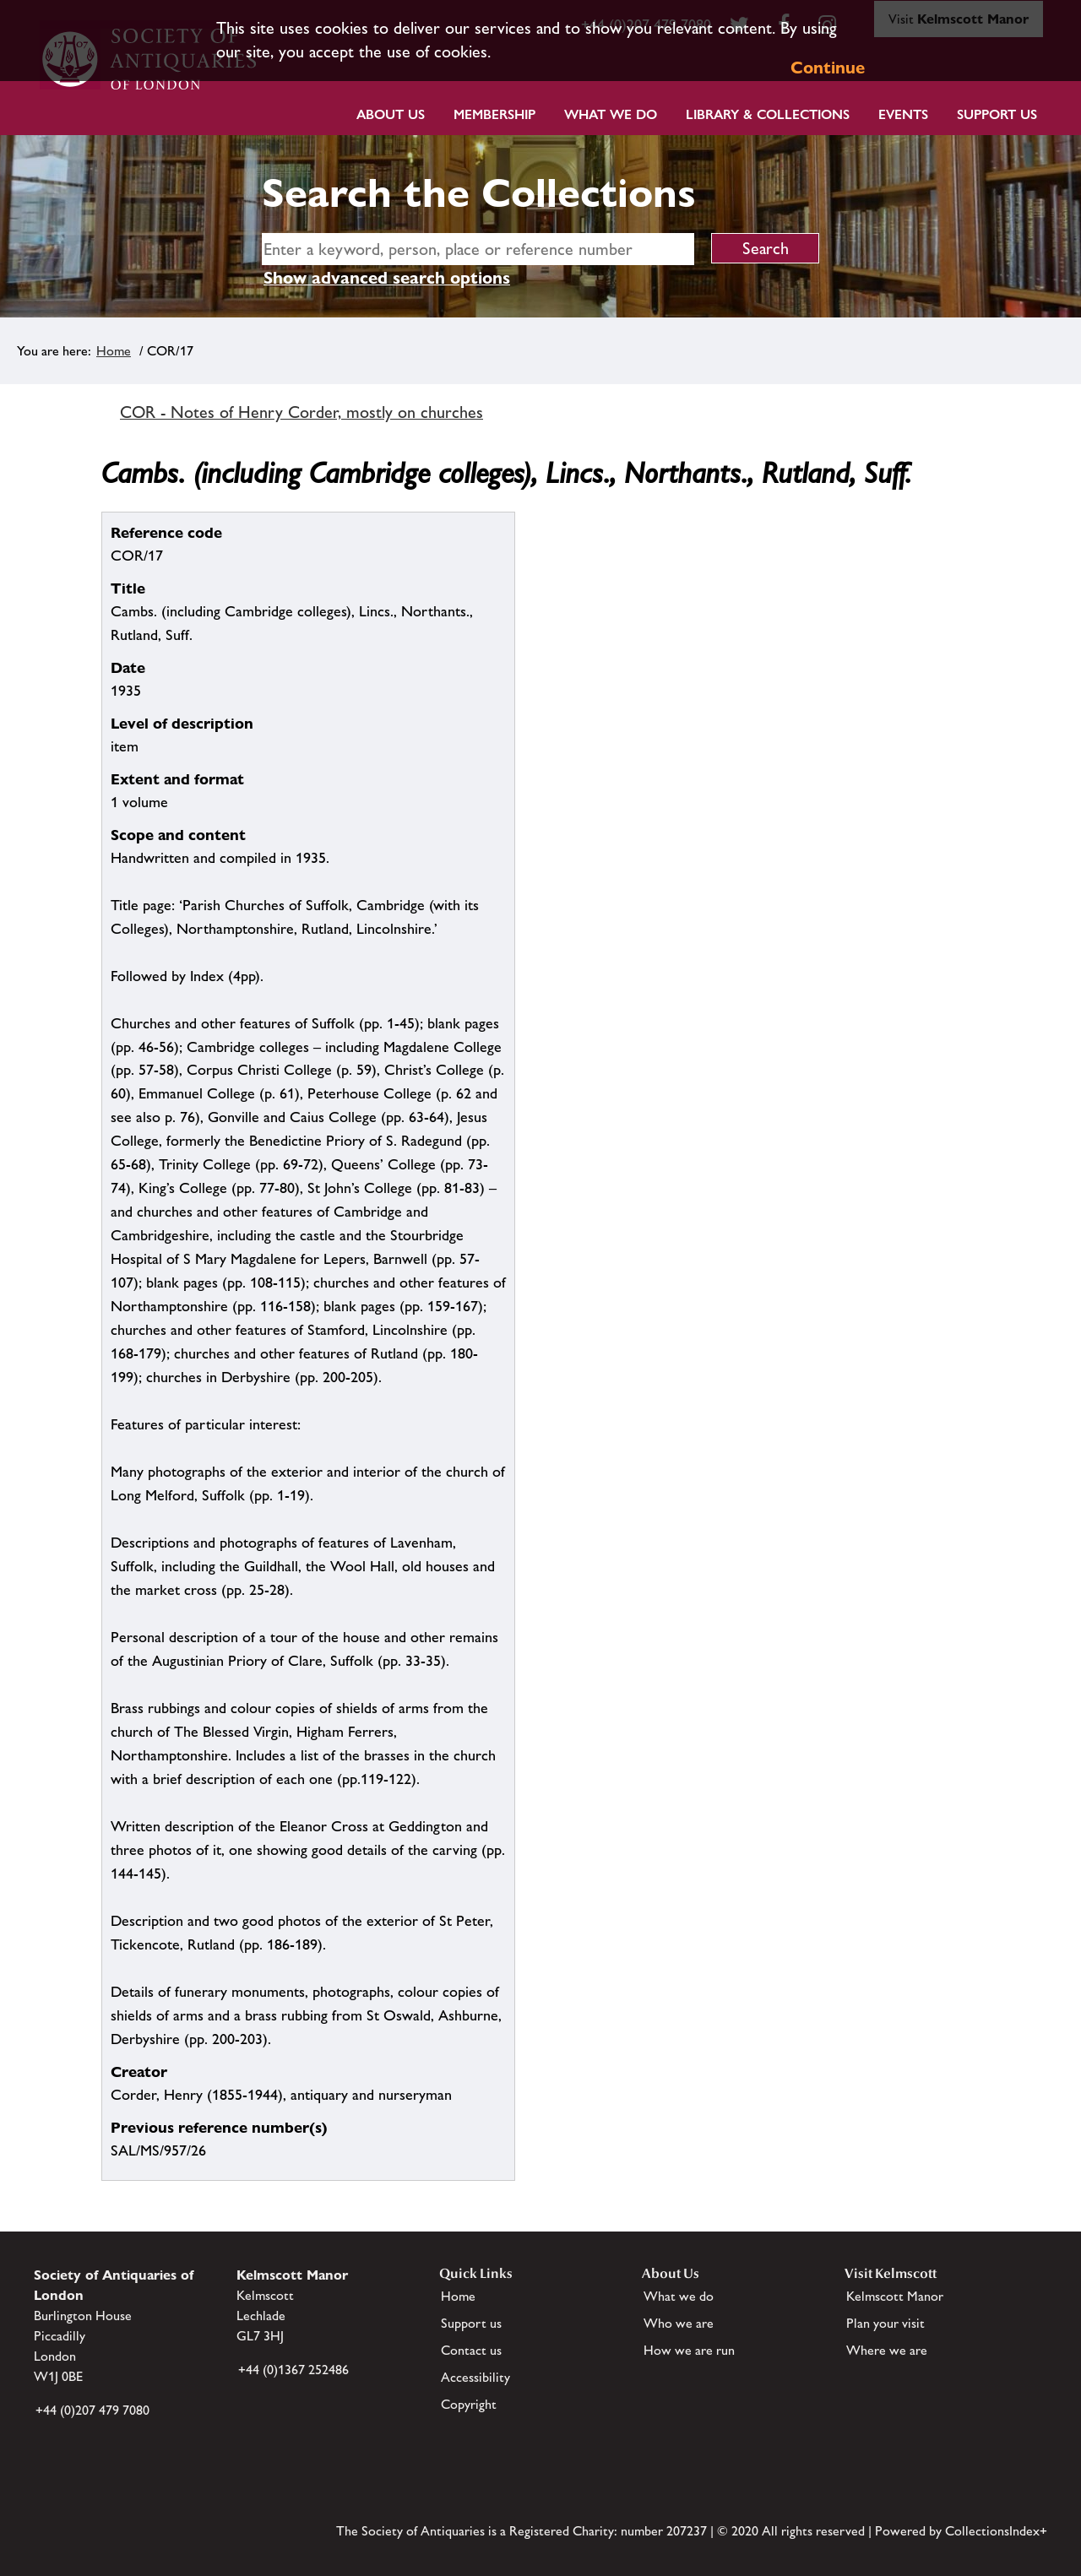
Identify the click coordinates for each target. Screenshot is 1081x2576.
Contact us (471, 2350)
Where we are (886, 2350)
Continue (827, 67)
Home (113, 351)
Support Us (997, 114)
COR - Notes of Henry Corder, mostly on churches (301, 412)
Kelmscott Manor (894, 2296)
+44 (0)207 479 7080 (92, 2410)
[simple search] (478, 249)
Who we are (679, 2323)
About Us (390, 114)
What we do (610, 114)
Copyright (469, 2404)
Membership (494, 114)
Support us (471, 2323)
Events (903, 114)
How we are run (689, 2350)
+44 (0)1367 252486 (293, 2370)
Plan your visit (885, 2323)
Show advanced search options (386, 278)
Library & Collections (768, 114)
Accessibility (475, 2377)
